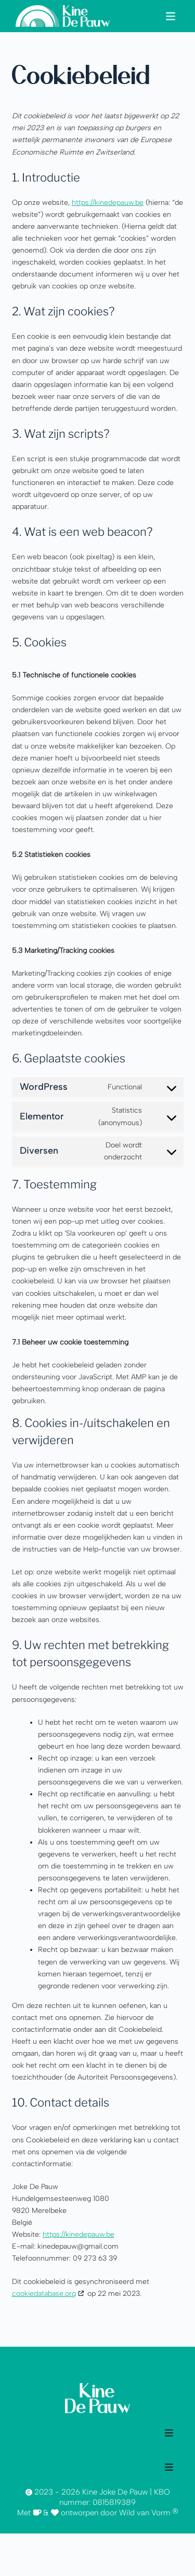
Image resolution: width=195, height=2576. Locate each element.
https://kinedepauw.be (108, 202)
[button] (170, 16)
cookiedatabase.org (44, 2293)
